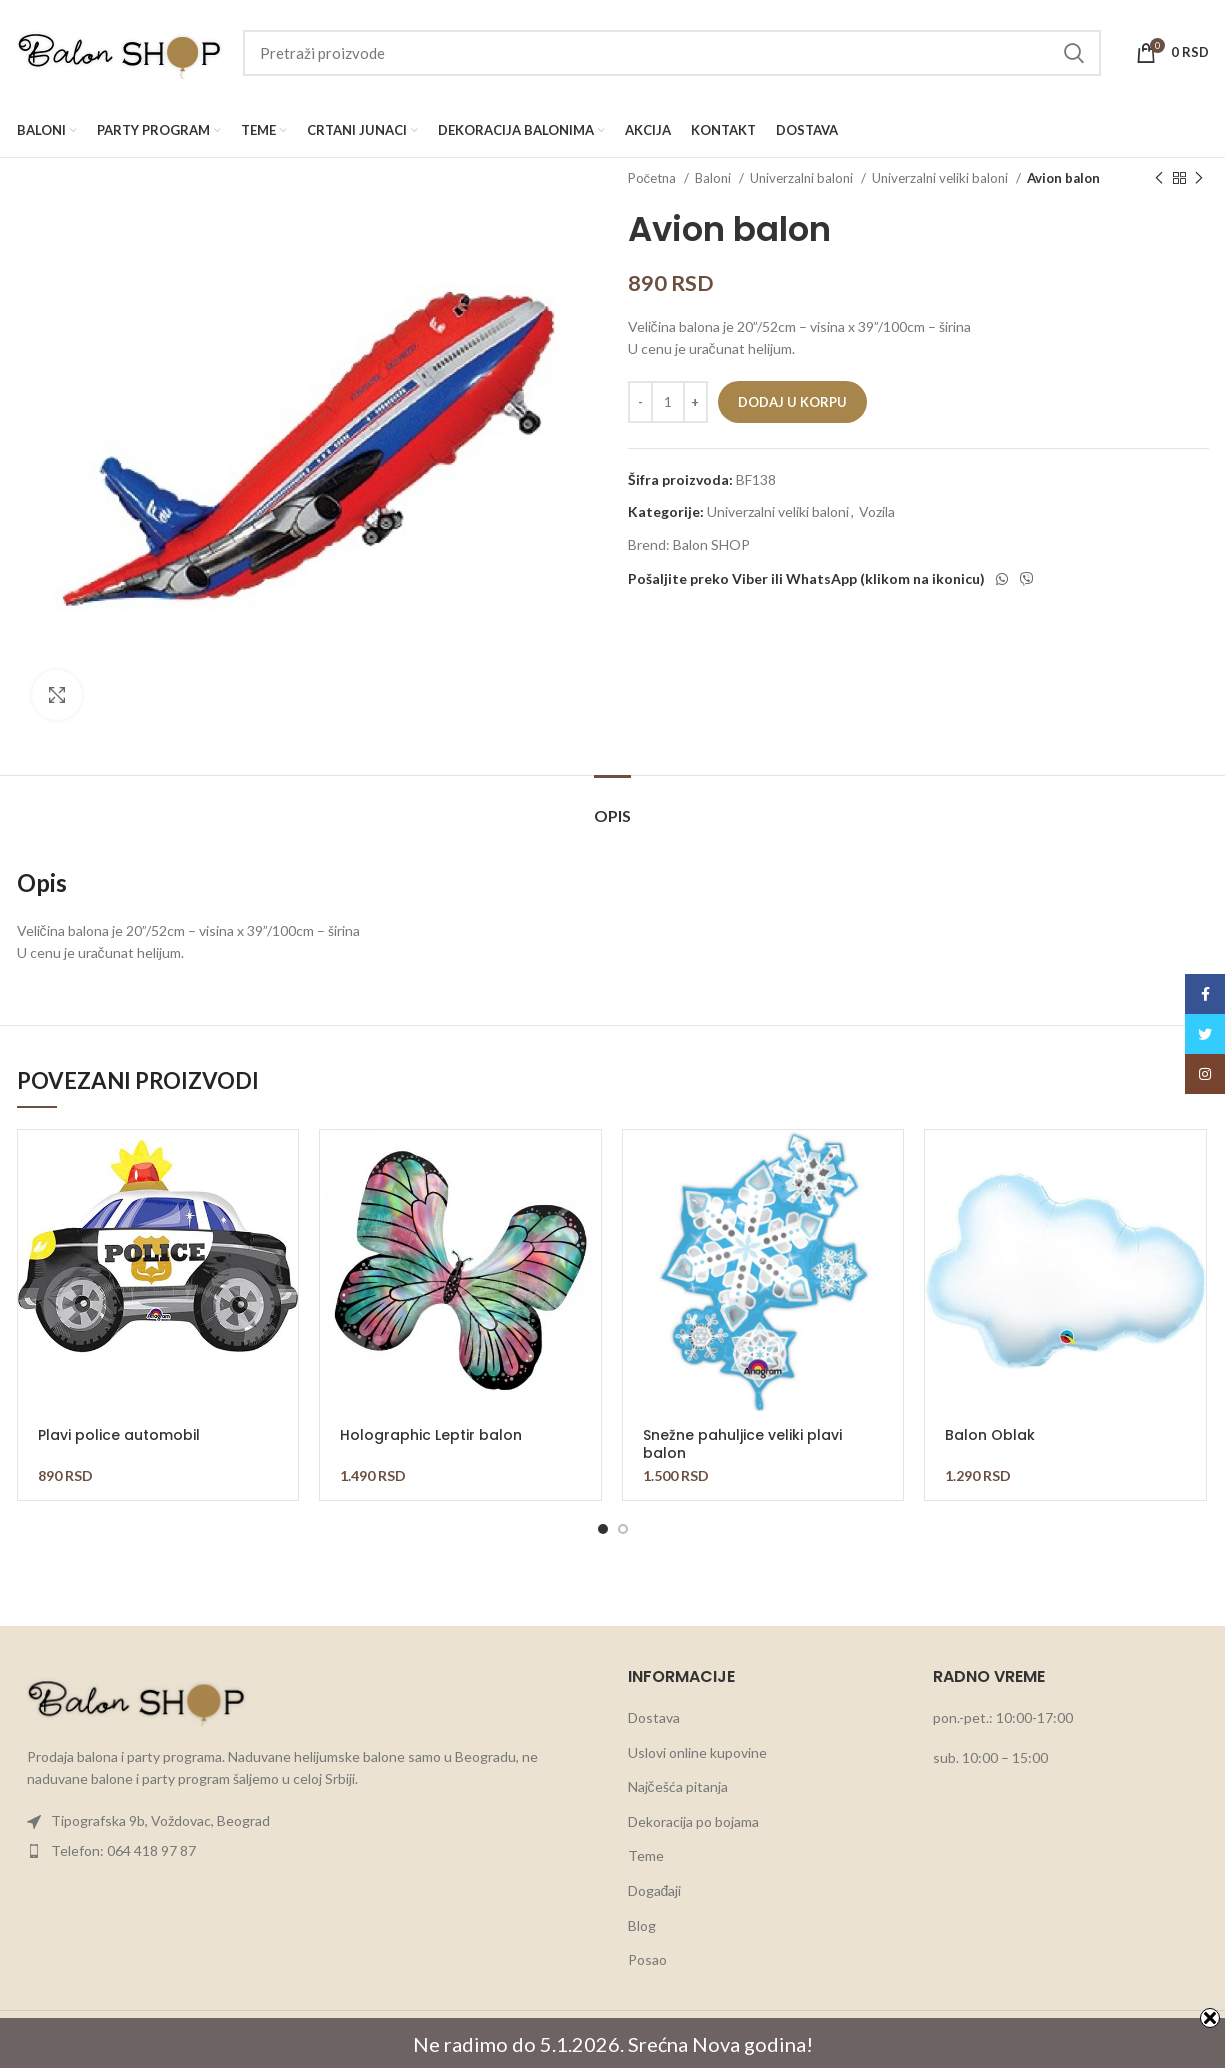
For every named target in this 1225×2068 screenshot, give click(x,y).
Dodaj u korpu (792, 402)
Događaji (655, 1890)
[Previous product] (1159, 179)
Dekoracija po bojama (693, 1821)
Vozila (877, 511)
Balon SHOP (711, 544)
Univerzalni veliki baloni (941, 178)
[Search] (672, 53)
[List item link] (307, 1821)
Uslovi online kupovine (697, 1752)
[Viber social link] (1027, 579)
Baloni (714, 178)
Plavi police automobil (119, 1435)
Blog (642, 1925)
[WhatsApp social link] (1002, 579)
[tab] (612, 805)
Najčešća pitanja (678, 1786)
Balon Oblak (990, 1435)
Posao (647, 1959)
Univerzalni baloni (803, 178)
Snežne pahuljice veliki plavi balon (742, 1444)
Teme (646, 1855)
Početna (654, 178)
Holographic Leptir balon (431, 1435)
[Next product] (1199, 179)
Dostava (654, 1717)
